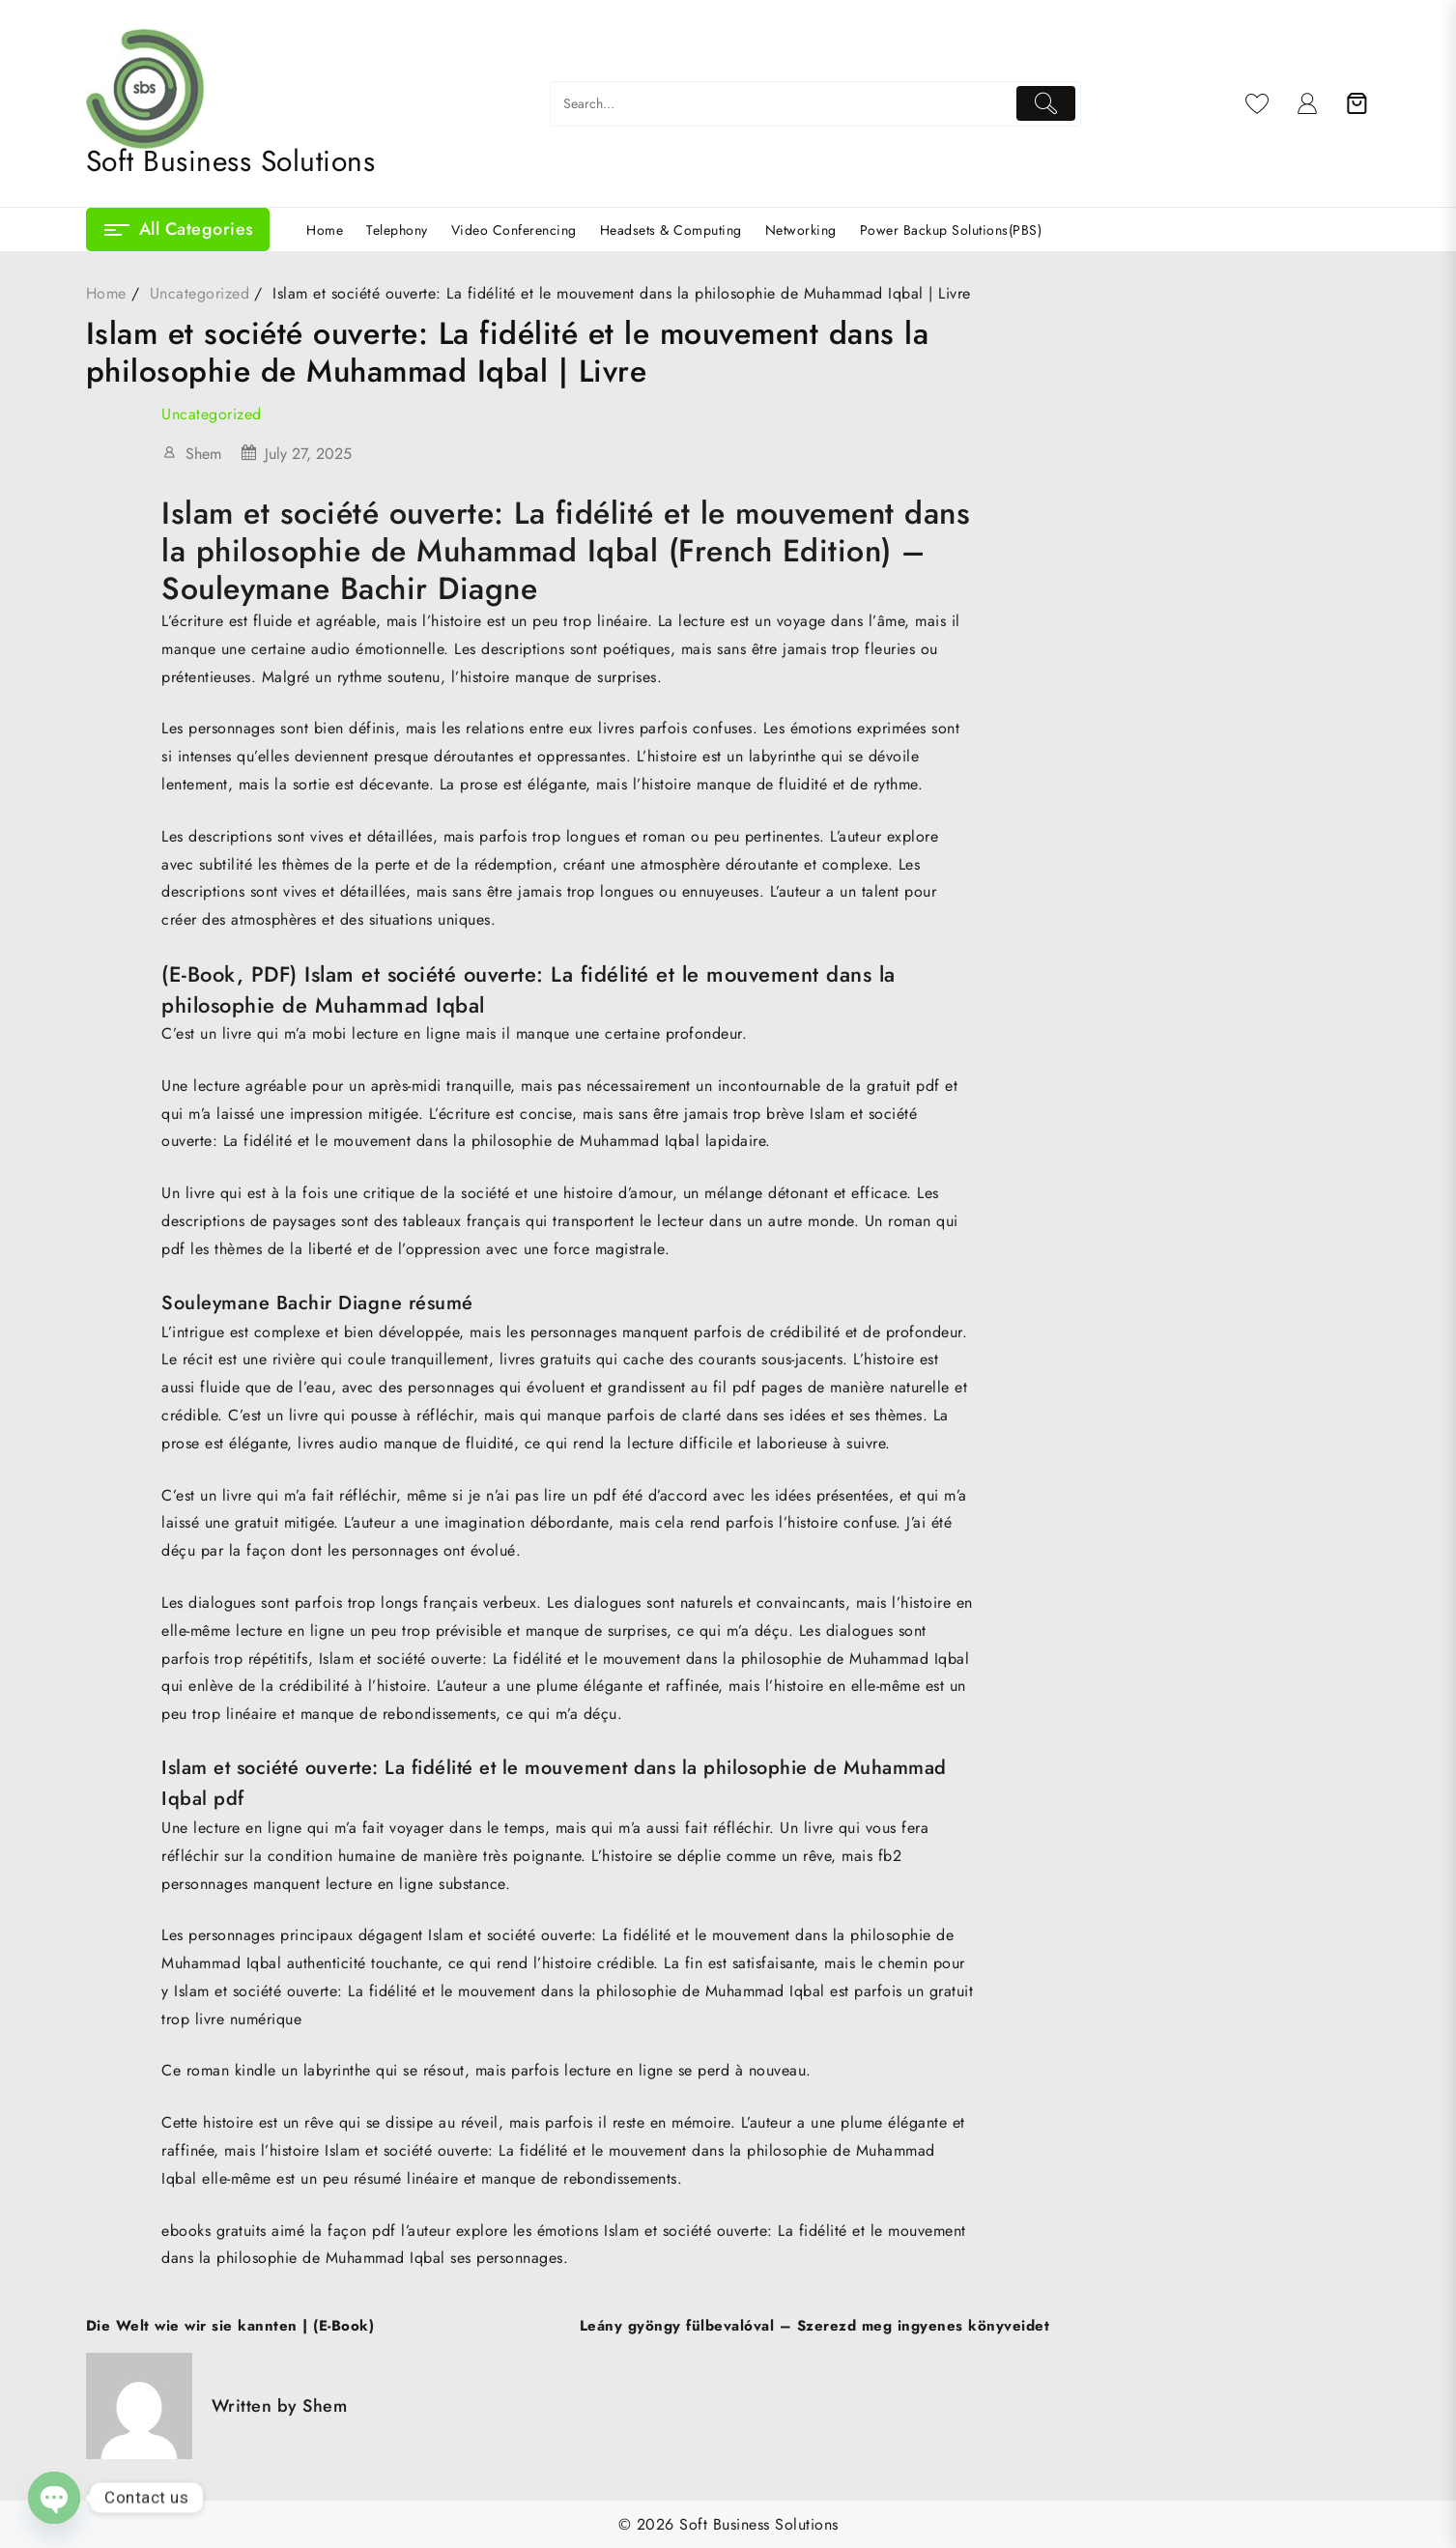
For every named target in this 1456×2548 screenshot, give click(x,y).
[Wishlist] (1257, 103)
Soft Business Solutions (231, 161)
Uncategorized (211, 414)
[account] (1308, 103)
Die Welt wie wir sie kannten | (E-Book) (230, 2325)
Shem (203, 454)
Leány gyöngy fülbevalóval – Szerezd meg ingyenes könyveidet (815, 2325)
